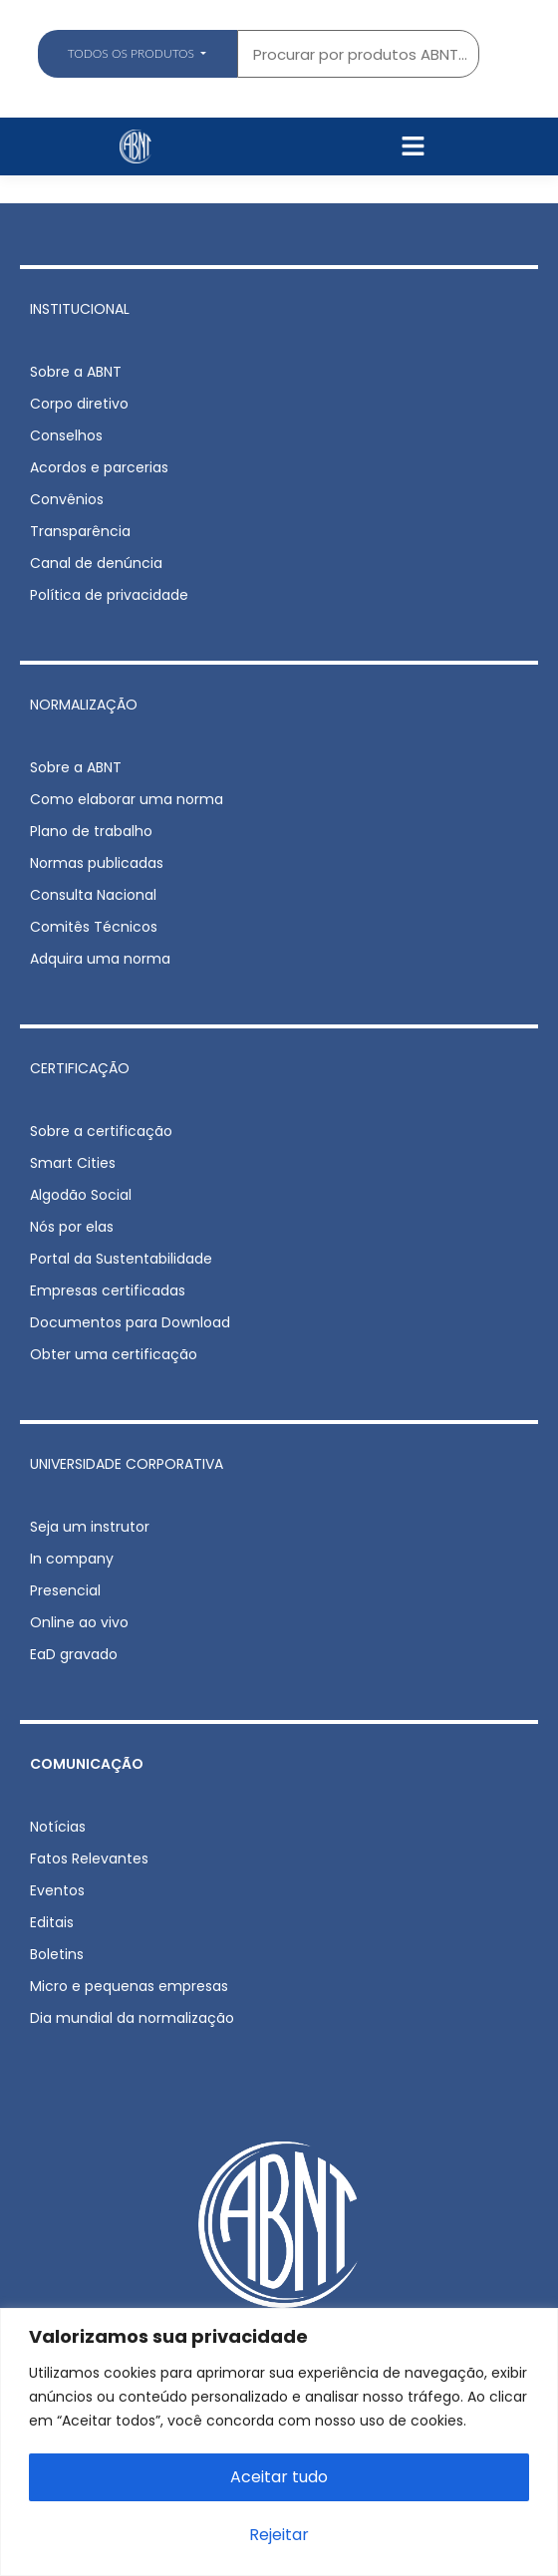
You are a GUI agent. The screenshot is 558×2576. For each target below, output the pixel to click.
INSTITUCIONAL (80, 309)
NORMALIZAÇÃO (84, 705)
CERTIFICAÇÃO (80, 1068)
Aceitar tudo (279, 2476)
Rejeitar (279, 2534)
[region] (279, 2442)
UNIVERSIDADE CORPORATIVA (126, 1464)
